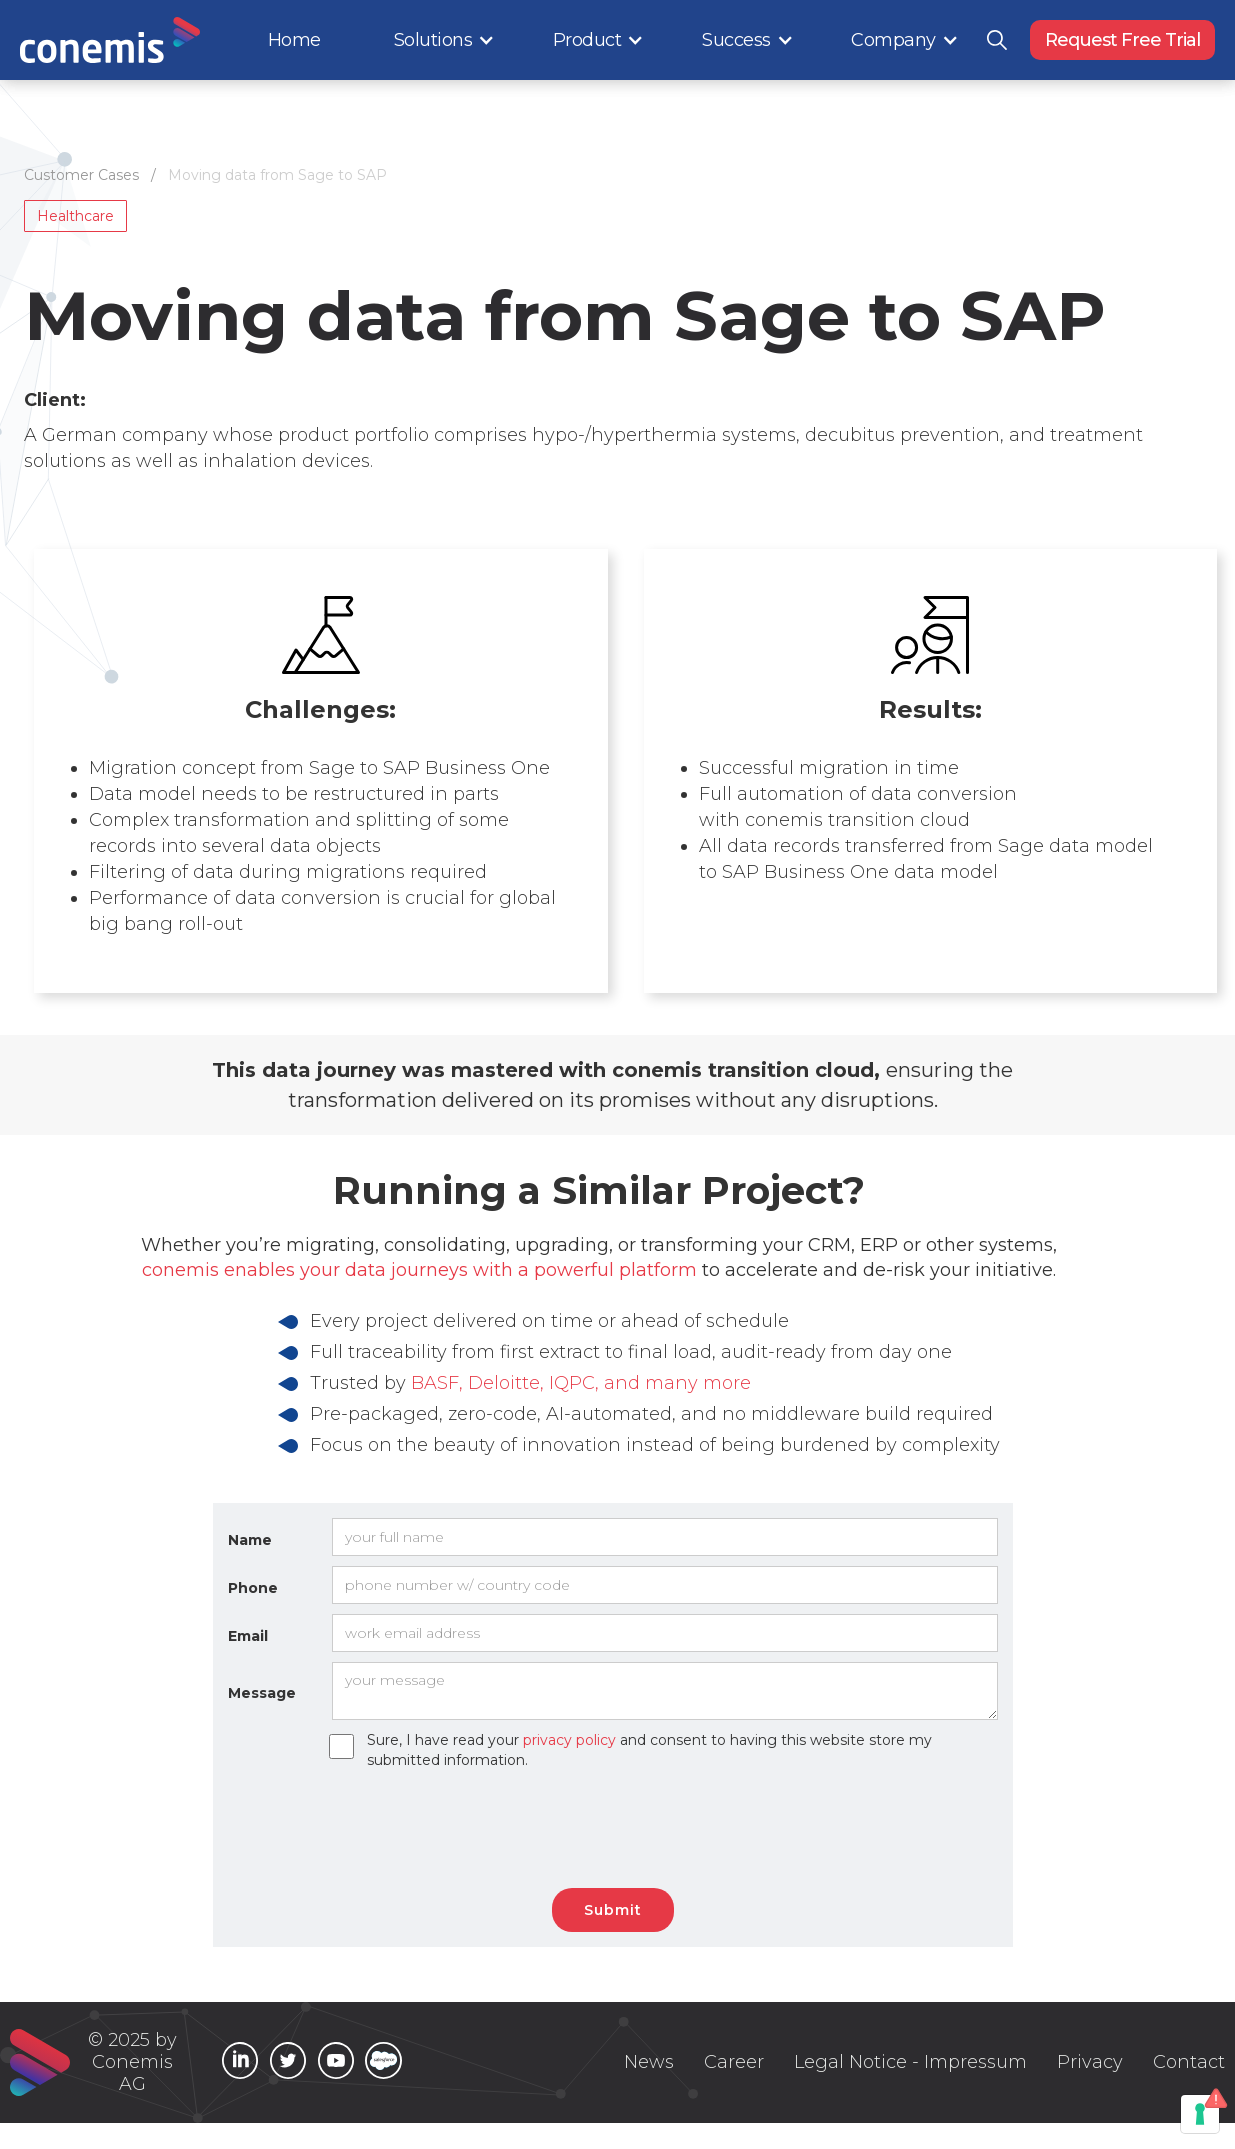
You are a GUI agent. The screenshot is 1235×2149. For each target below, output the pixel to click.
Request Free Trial (1122, 40)
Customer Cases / (96, 175)
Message (262, 1693)
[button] (445, 40)
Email (248, 1636)
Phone (253, 1588)
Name (250, 1540)
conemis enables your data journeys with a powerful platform (419, 1270)
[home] (110, 40)
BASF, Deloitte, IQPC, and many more (581, 1383)
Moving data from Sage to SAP (277, 175)
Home (294, 40)
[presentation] (623, 1829)
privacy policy (569, 1740)
